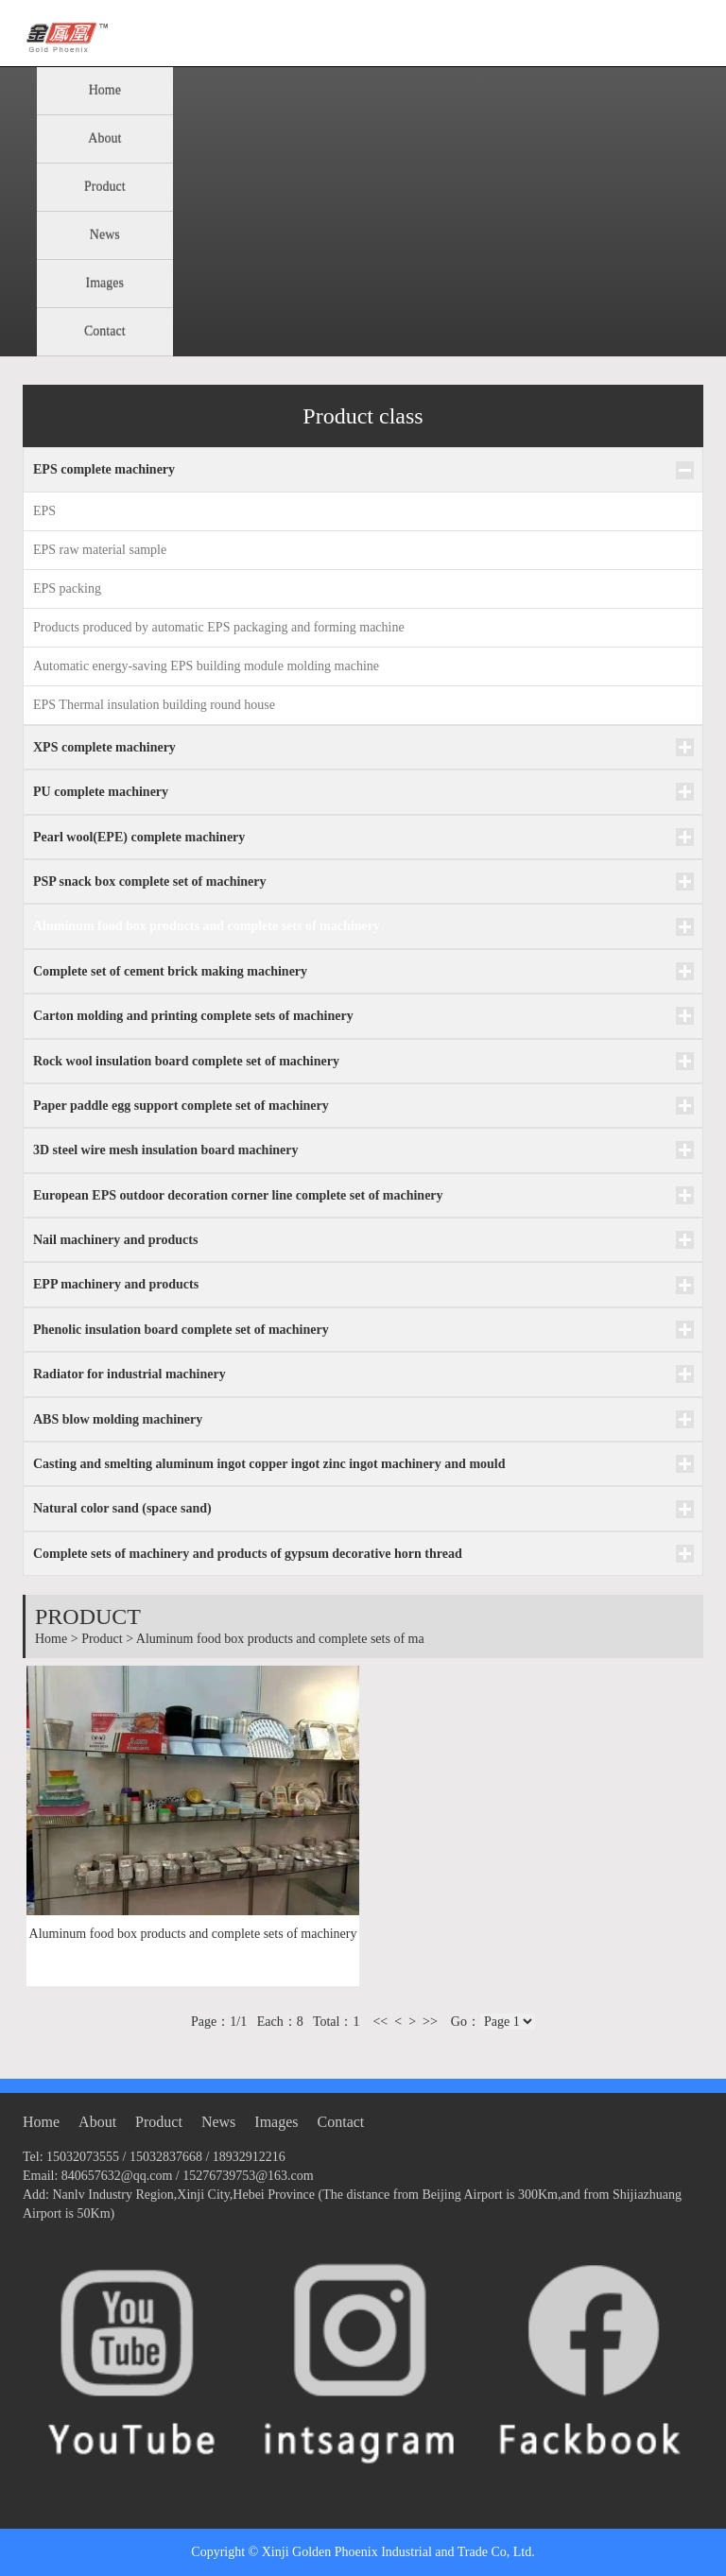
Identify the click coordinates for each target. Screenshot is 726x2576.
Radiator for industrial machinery (129, 1374)
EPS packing (67, 588)
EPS (44, 511)
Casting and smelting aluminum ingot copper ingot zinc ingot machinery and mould (269, 1464)
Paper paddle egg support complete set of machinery (181, 1105)
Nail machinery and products (115, 1240)
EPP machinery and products (116, 1284)
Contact (105, 331)
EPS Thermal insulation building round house (154, 705)
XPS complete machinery (104, 747)
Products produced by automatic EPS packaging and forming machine (219, 627)
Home (105, 90)
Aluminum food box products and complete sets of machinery (206, 926)
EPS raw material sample (99, 550)
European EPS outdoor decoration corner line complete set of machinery (238, 1195)
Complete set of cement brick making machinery (170, 971)
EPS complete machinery (104, 469)
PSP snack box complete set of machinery (150, 881)
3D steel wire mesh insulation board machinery (166, 1150)
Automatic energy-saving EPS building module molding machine (206, 666)
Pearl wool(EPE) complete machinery (139, 837)
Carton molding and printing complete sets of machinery (193, 1016)
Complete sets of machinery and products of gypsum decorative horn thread (247, 1554)
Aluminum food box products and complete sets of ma (280, 1639)
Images (105, 283)
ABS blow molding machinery (117, 1419)
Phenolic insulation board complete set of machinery (181, 1330)
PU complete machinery (100, 792)
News (105, 235)
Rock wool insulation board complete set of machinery (186, 1061)
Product (105, 187)
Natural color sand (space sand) (122, 1508)
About (104, 138)
